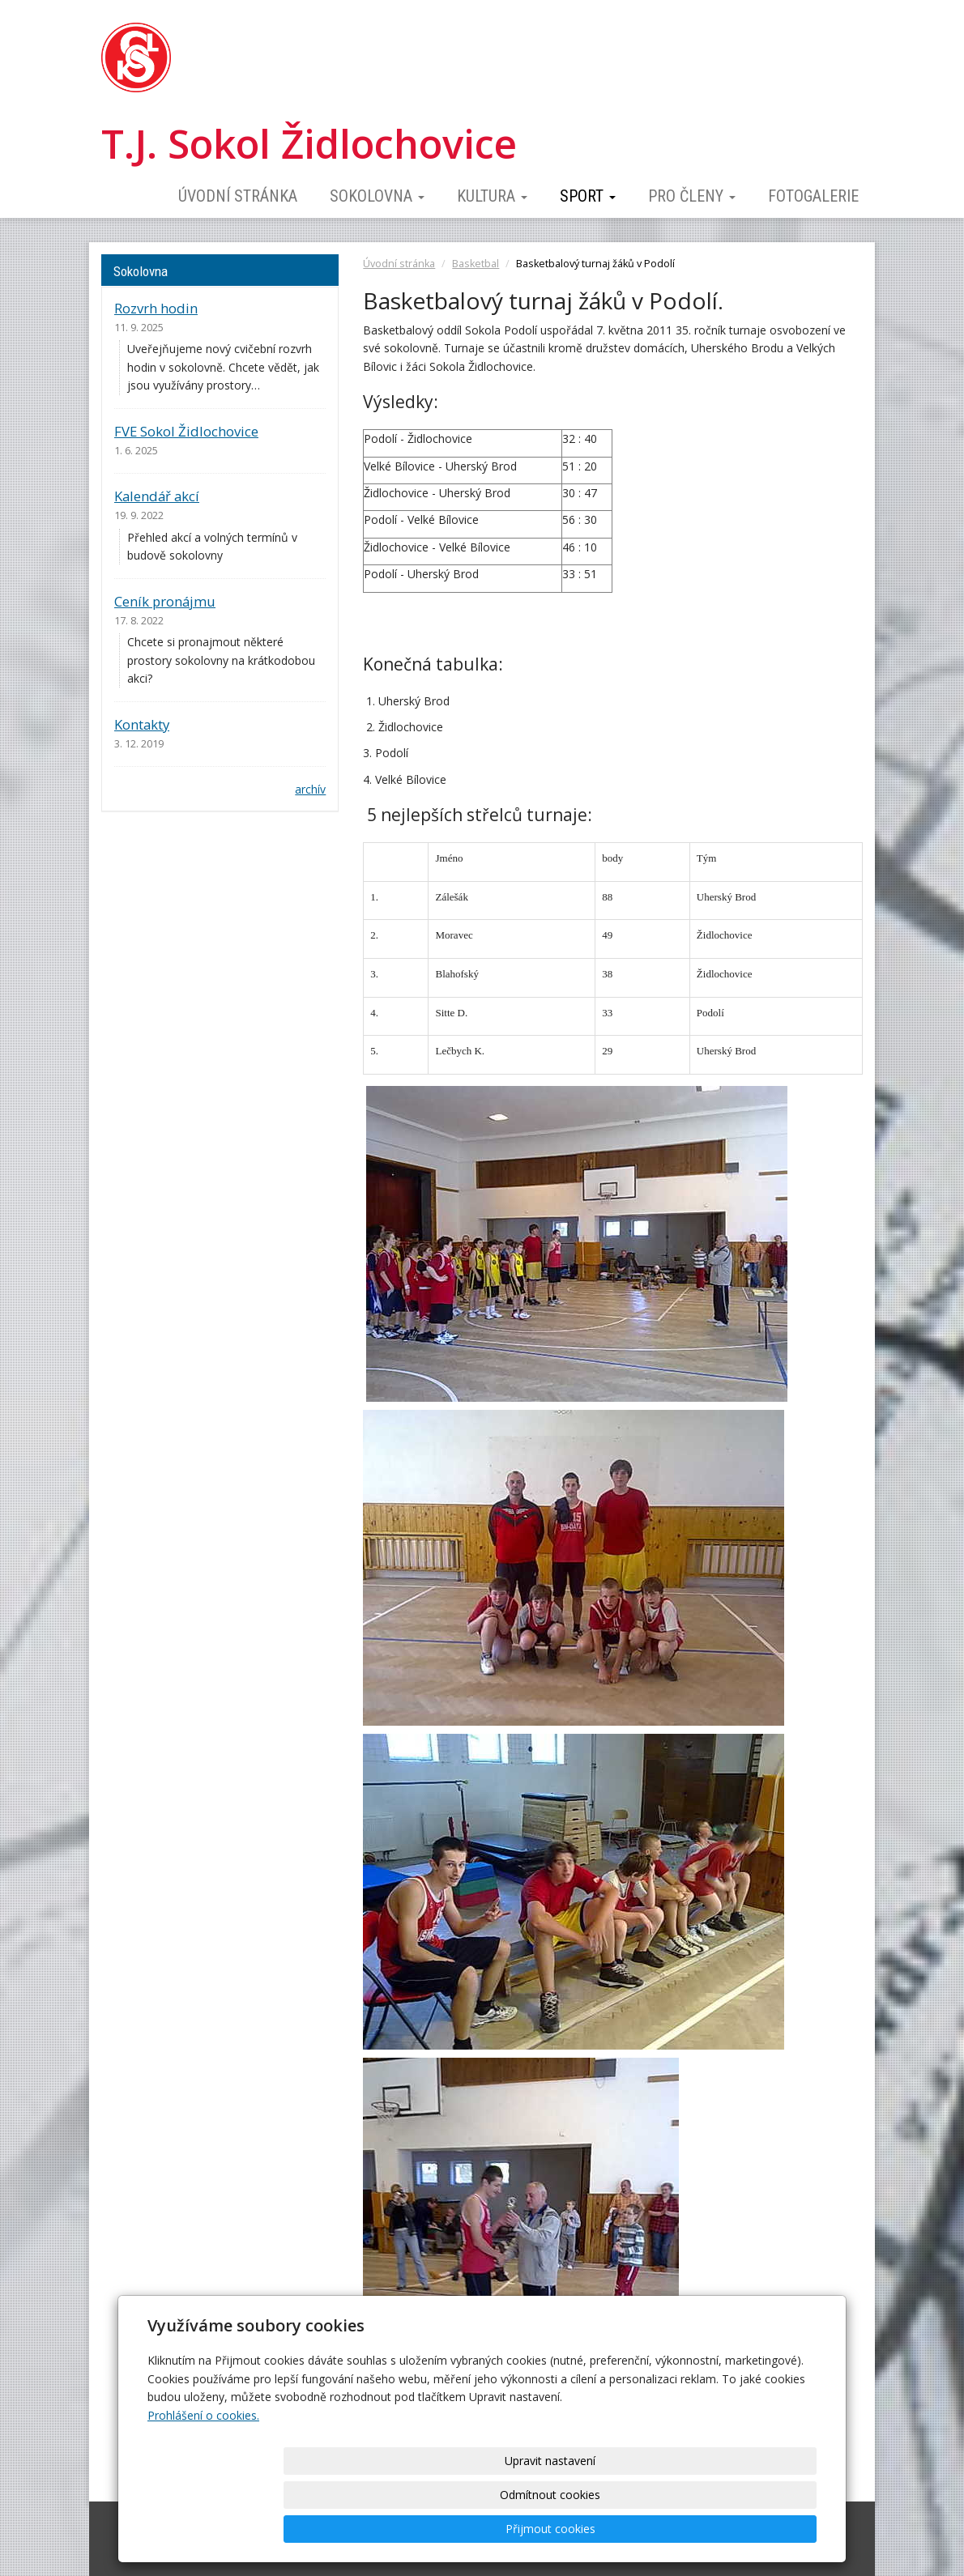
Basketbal (475, 263)
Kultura (492, 196)
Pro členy (692, 196)
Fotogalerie (813, 196)
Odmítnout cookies (621, 2528)
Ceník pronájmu (164, 601)
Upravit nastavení (487, 2528)
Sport (588, 196)
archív (310, 789)
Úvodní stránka (237, 196)
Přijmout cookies (755, 2528)
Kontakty (141, 724)
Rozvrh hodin (156, 308)
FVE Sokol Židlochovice (186, 431)
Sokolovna (377, 196)
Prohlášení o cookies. (203, 2483)
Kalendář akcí (156, 496)
